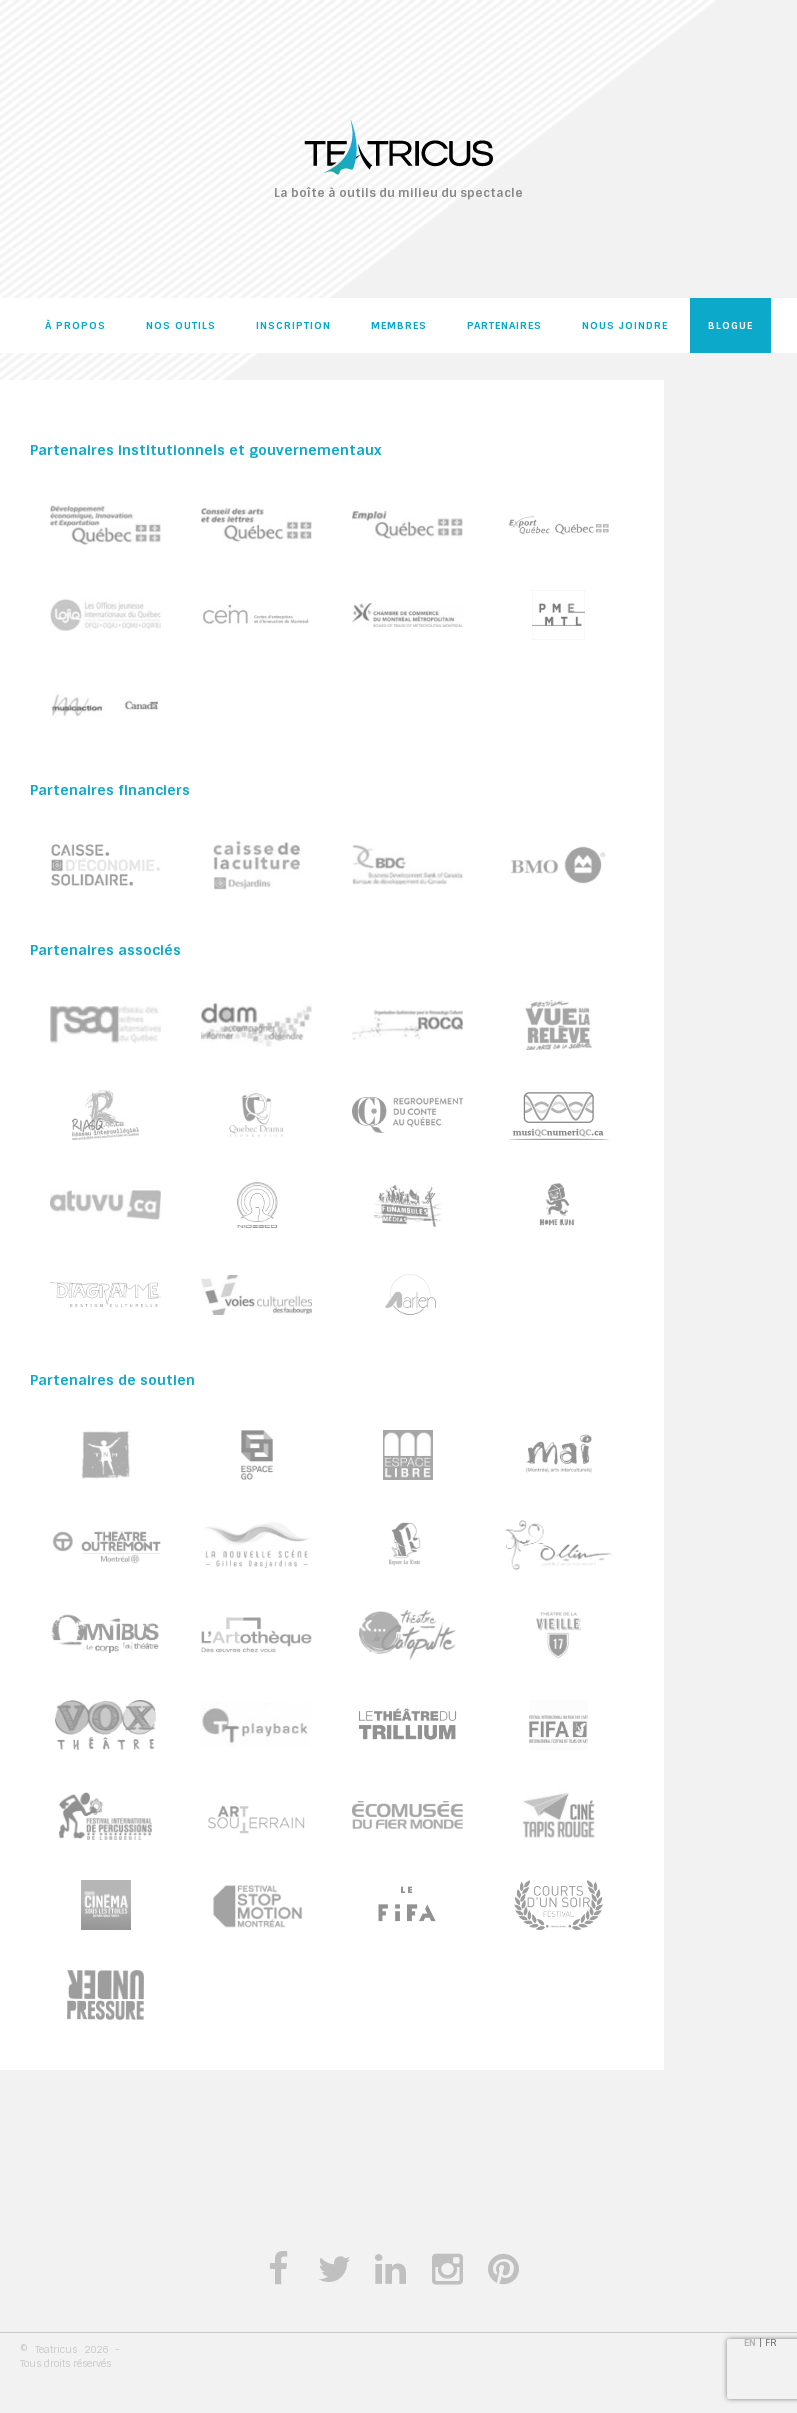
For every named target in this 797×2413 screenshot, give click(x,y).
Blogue (730, 325)
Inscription (293, 325)
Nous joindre (625, 325)
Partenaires (504, 325)
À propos (75, 325)
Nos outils (181, 325)
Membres (399, 325)
